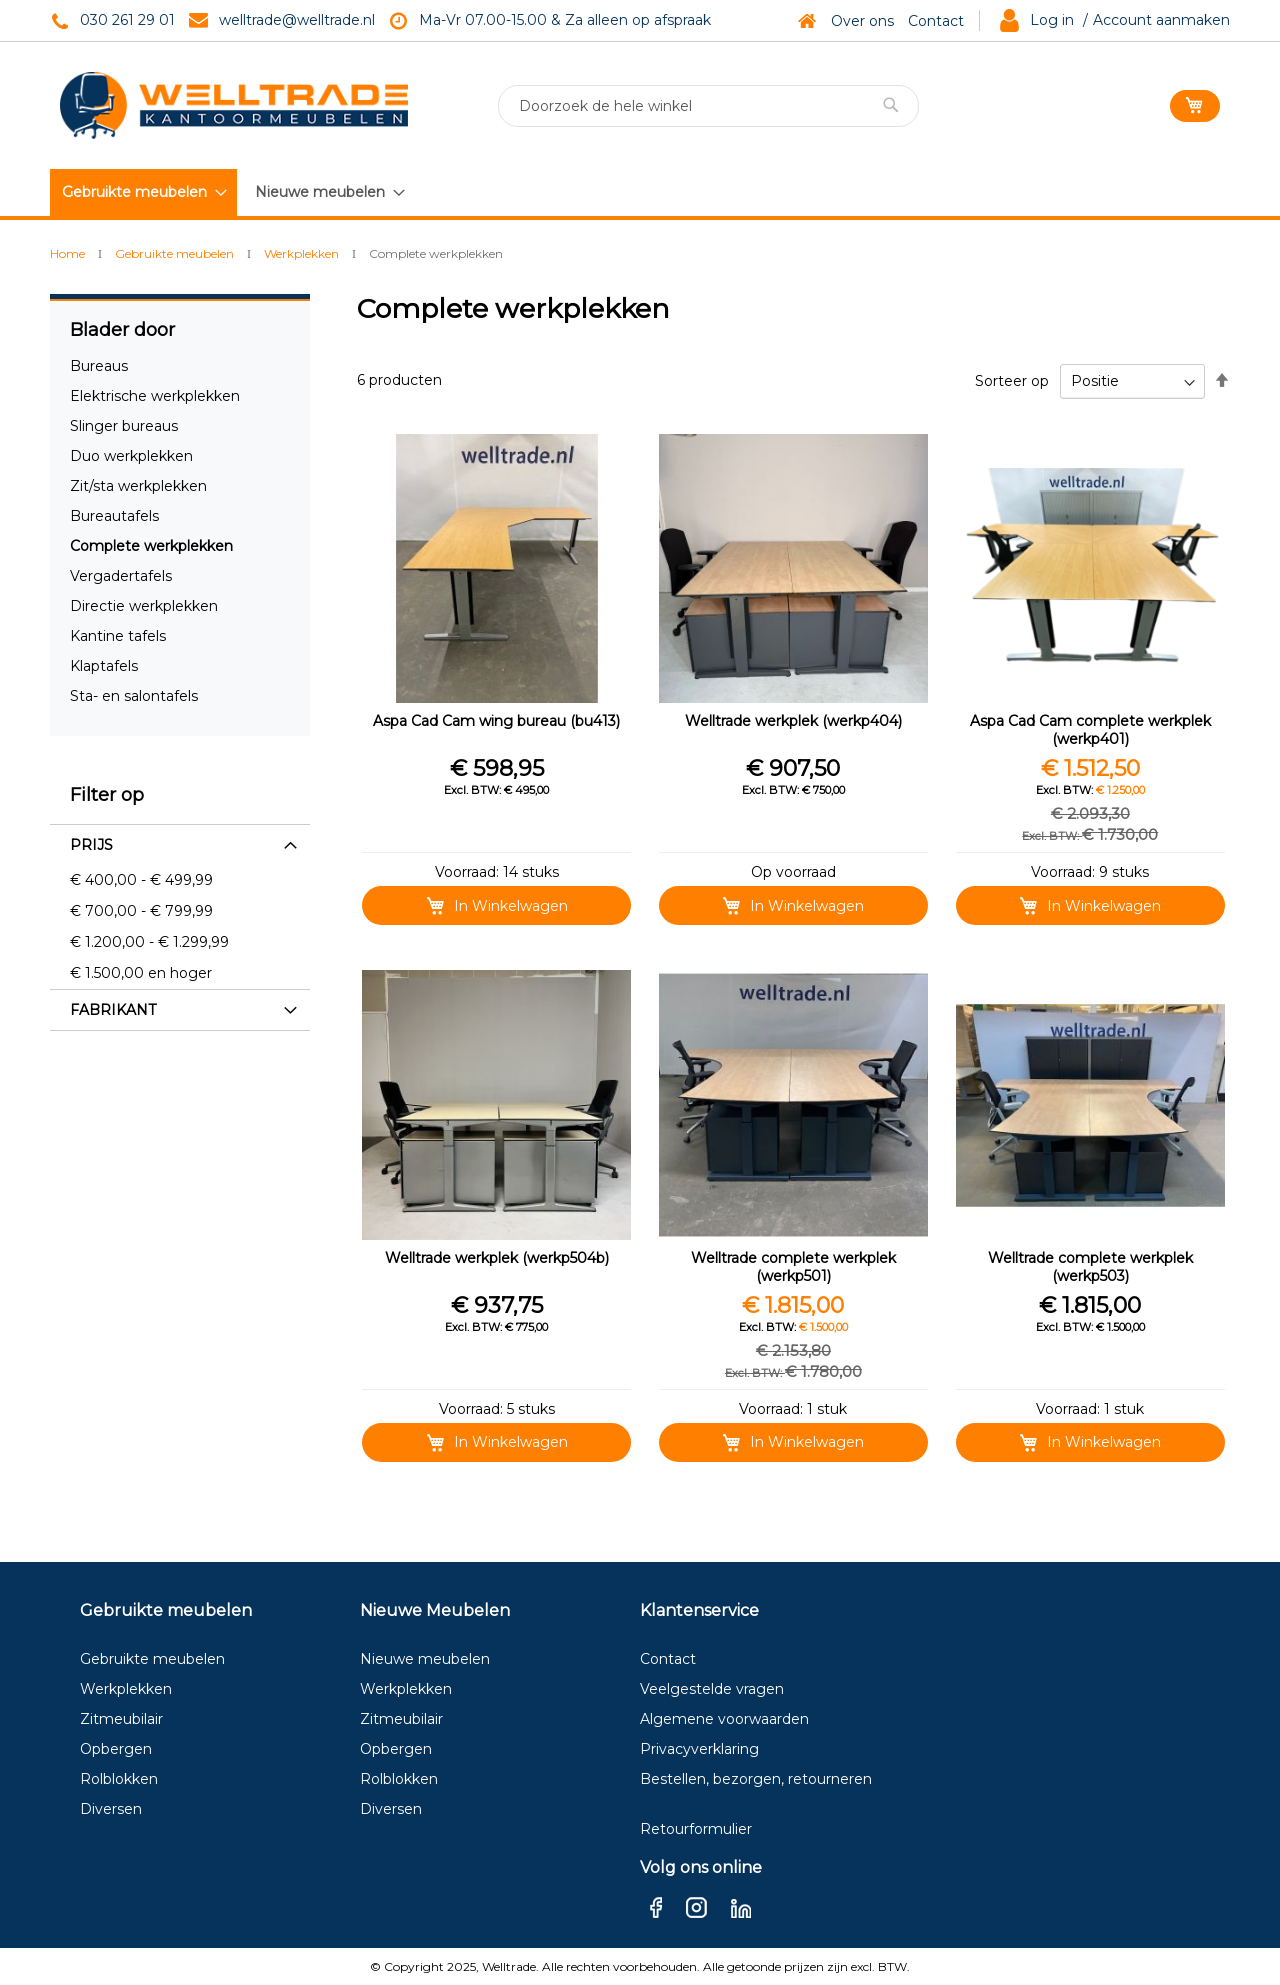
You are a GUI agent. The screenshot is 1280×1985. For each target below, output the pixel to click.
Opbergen (116, 1749)
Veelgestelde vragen (712, 1689)
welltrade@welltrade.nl (297, 20)
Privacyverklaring (699, 1749)
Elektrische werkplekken (155, 396)
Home (69, 253)
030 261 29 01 (127, 20)
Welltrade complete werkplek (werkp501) (793, 1267)
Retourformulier (696, 1829)
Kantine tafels (118, 636)
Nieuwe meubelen (425, 1659)
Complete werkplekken (151, 546)
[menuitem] (143, 192)
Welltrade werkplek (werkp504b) (497, 1258)
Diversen (111, 1809)
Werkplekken (303, 253)
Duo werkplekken (131, 456)
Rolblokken (119, 1779)
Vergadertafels (121, 576)
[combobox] (708, 106)
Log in (1052, 20)
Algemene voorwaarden (724, 1719)
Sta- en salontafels (134, 696)
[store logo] (234, 105)
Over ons (862, 21)
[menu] (232, 192)
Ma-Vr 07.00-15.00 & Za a (507, 20)
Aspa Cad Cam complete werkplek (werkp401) (1090, 730)
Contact (936, 21)
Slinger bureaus (124, 426)
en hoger (141, 973)
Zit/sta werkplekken (138, 486)
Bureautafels (114, 516)
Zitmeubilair (121, 1719)
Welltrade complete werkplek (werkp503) (1090, 1267)
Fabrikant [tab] (113, 1010)
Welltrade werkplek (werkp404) (793, 721)
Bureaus (99, 366)
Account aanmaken (1161, 20)
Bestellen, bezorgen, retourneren (756, 1779)
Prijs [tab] (91, 845)
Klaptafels (104, 666)
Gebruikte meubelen (176, 253)
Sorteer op (1012, 381)
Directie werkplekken (144, 606)
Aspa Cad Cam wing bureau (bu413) (496, 721)
